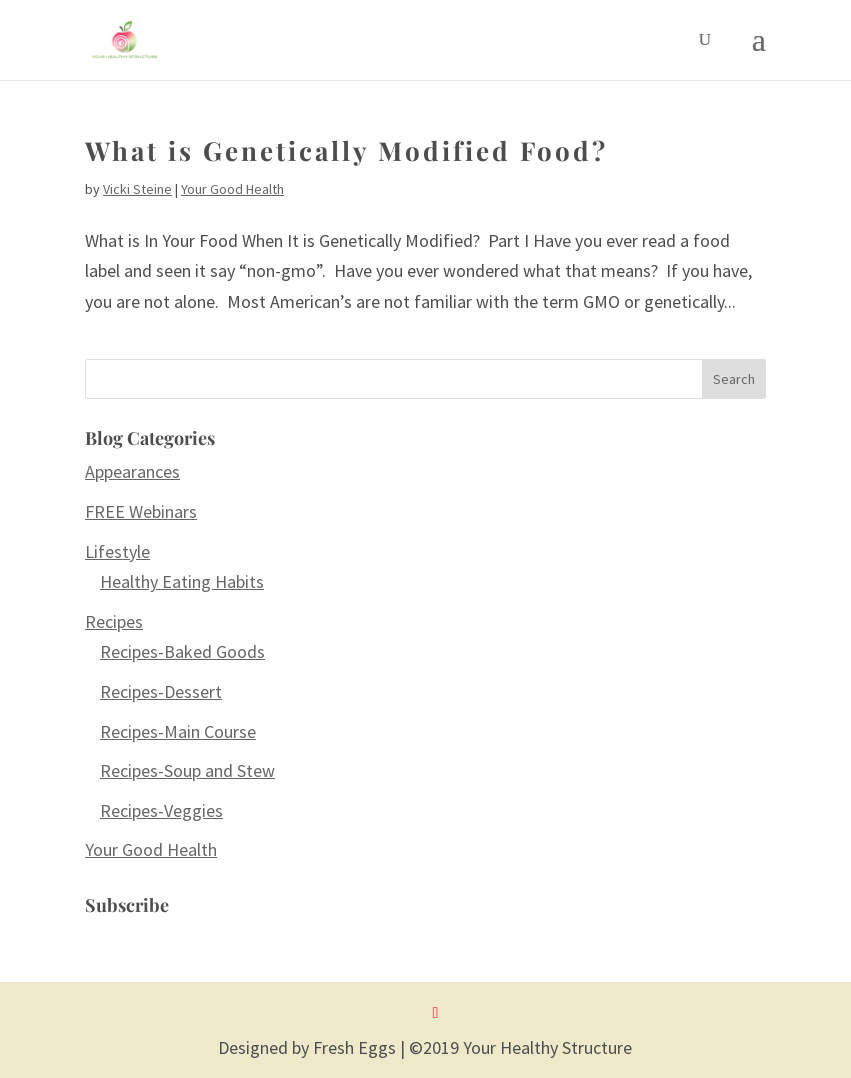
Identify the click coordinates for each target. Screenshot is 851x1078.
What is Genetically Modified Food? (346, 150)
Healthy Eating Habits (182, 581)
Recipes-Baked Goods (182, 651)
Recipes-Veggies (161, 810)
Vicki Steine (137, 189)
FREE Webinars (141, 511)
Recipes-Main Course (178, 731)
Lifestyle (117, 551)
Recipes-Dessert (161, 691)
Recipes (114, 621)
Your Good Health (232, 189)
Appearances (132, 471)
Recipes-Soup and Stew (187, 770)
